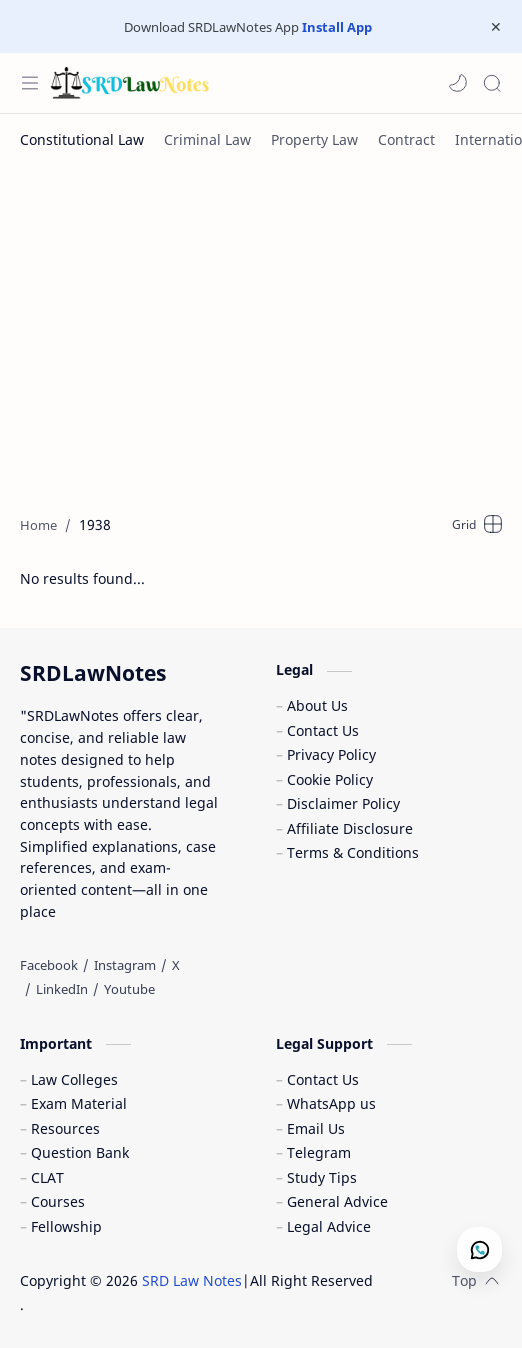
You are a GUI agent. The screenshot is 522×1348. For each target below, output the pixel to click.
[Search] (492, 83)
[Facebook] (49, 965)
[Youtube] (129, 989)
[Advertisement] (271, 325)
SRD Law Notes (192, 1280)
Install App (337, 27)
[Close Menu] (496, 27)
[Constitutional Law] (82, 139)
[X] (176, 965)
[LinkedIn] (62, 989)
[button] (458, 83)
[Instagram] (125, 965)
